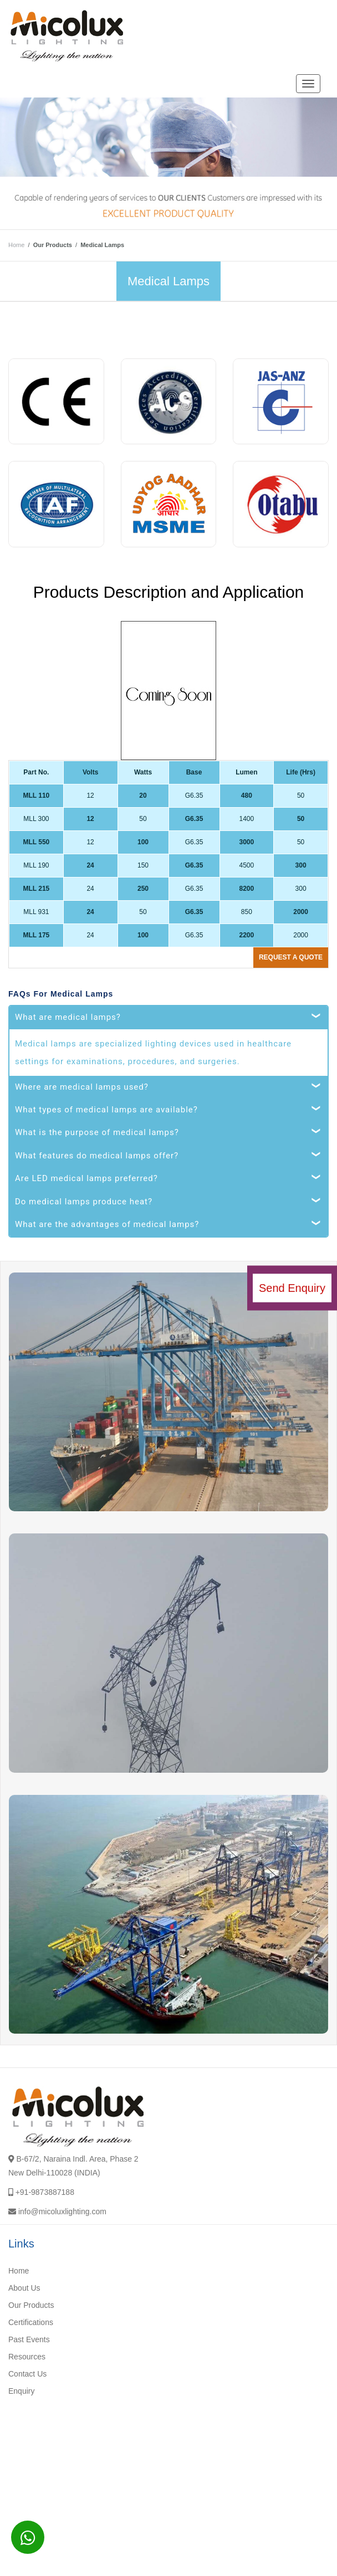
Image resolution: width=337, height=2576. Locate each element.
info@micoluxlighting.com (62, 2211)
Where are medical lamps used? (82, 1087)
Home (16, 245)
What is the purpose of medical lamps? (97, 1132)
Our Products (31, 2305)
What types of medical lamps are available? (106, 1110)
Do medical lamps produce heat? (83, 1202)
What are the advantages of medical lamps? (107, 1224)
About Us (24, 2287)
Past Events (29, 2339)
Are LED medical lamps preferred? (86, 1178)
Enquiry (21, 2391)
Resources (26, 2356)
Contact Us (27, 2373)
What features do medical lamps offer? (96, 1156)
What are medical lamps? (68, 1017)
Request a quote (291, 957)
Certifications (30, 2322)
